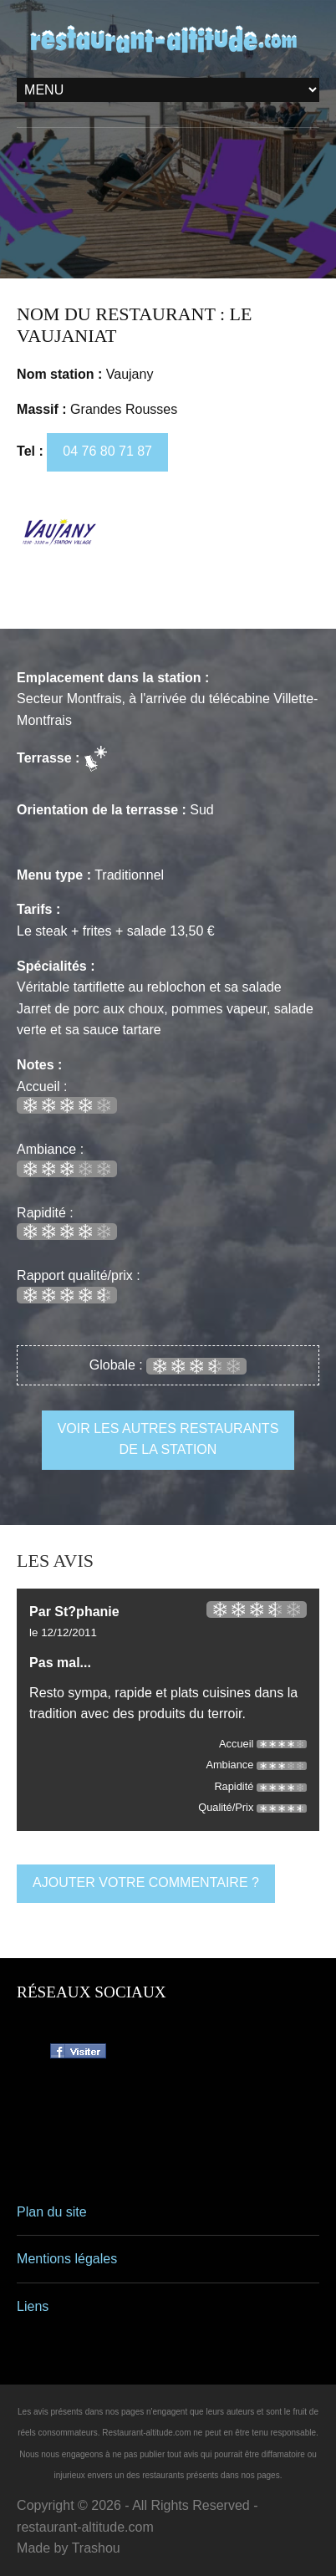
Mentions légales (67, 2259)
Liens (32, 2306)
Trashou (96, 2548)
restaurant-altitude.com (85, 2527)
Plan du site (52, 2212)
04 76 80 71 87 (107, 451)
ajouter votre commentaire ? (146, 1882)
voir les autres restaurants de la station (168, 1439)
